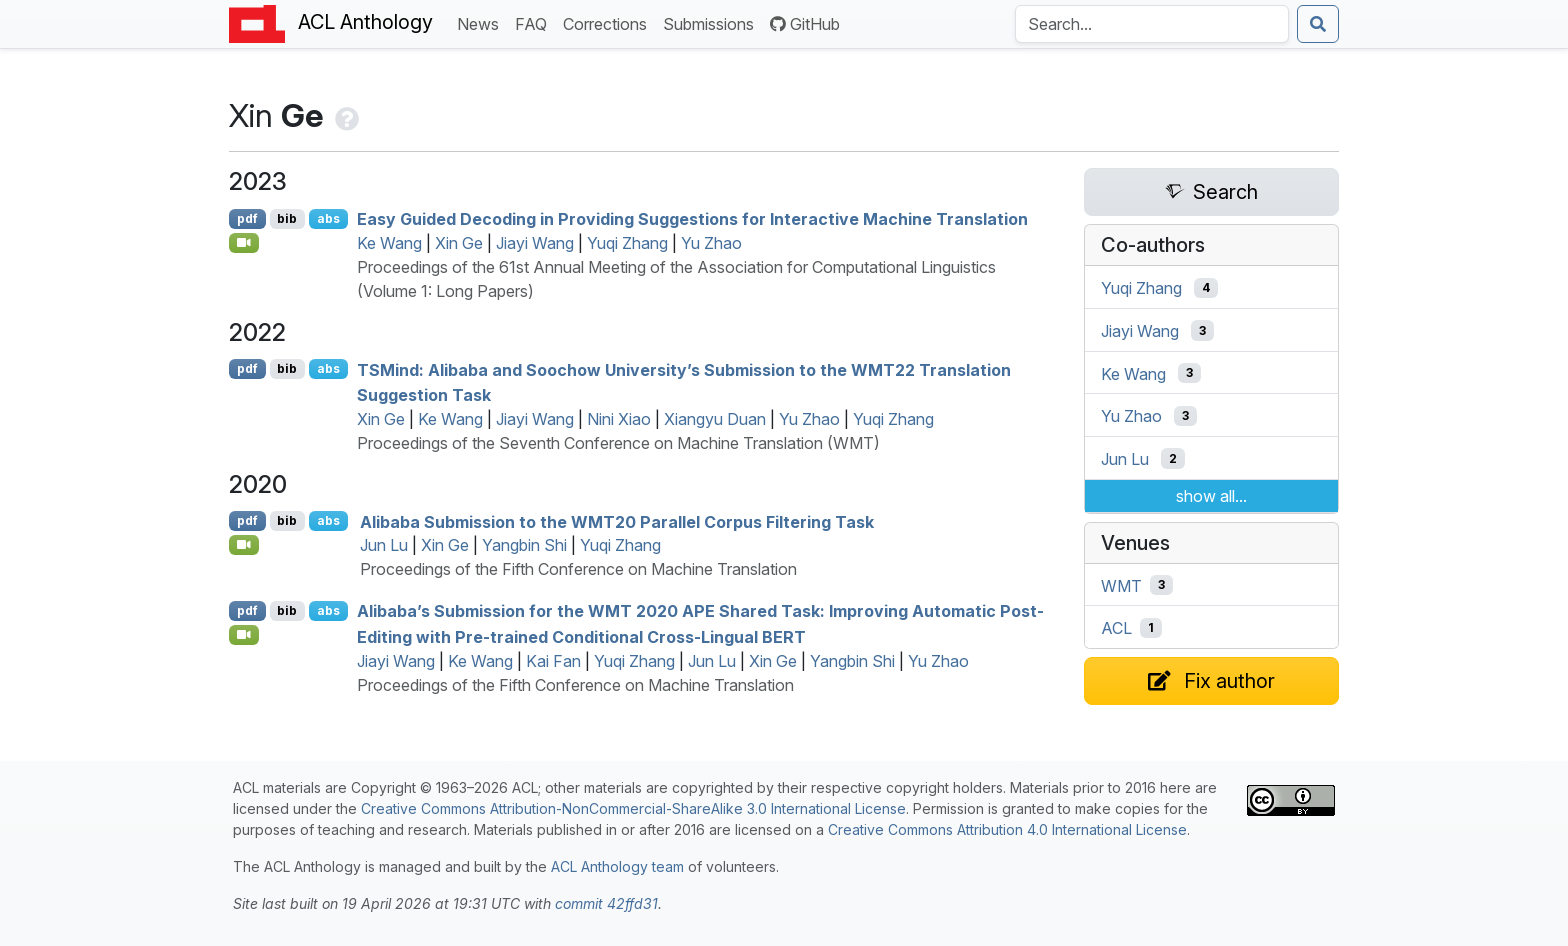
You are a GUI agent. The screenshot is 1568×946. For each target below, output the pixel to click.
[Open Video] (244, 243)
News (482, 22)
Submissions (712, 22)
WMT (1121, 585)
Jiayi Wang (535, 243)
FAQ (535, 22)
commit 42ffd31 (606, 903)
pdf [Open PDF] (247, 218)
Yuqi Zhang (627, 243)
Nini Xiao (619, 419)
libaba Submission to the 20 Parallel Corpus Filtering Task (617, 521)
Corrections (609, 22)
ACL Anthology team (617, 866)
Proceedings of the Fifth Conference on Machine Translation (578, 569)
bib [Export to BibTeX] (287, 218)
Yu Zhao (711, 243)
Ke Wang (389, 243)
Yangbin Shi (524, 545)
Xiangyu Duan (715, 419)
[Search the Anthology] (1152, 24)
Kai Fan (553, 661)
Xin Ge (459, 243)
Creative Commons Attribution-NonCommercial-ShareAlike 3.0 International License (633, 808)
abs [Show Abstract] (328, 218)
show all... (1211, 496)
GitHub (805, 24)
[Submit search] (1318, 24)
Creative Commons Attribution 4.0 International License (1007, 829)
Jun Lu (384, 545)
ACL (1116, 628)
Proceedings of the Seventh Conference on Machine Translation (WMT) (618, 443)
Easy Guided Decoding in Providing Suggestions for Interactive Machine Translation (692, 219)
